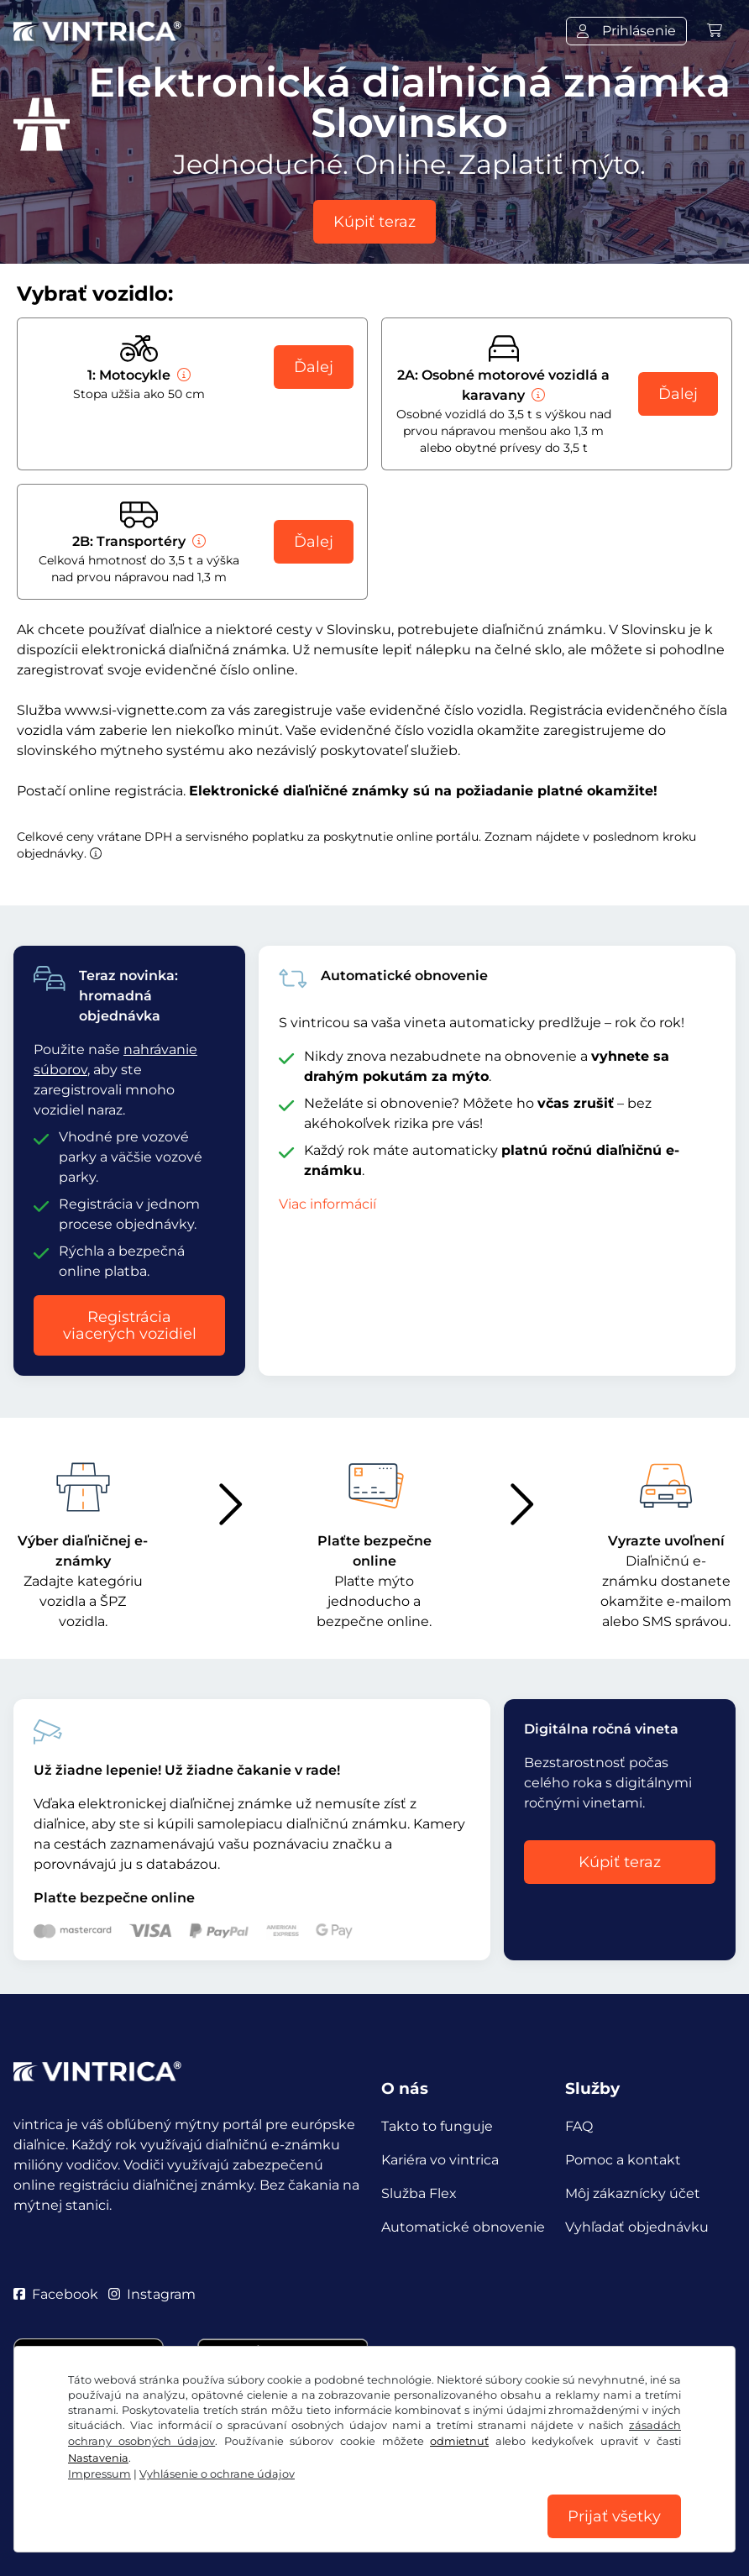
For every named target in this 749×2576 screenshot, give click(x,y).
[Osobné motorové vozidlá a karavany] (536, 395)
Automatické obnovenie (463, 2227)
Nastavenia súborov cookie (487, 2498)
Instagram (152, 2294)
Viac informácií (327, 1204)
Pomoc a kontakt (623, 2160)
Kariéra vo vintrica (440, 2160)
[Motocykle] (182, 375)
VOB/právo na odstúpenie (99, 2498)
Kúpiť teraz (374, 221)
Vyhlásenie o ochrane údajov (291, 2498)
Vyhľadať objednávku (637, 2227)
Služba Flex (419, 2193)
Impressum (627, 2498)
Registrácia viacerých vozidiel (129, 1325)
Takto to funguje (437, 2126)
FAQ (579, 2126)
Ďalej (313, 367)
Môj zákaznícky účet (632, 2193)
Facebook (55, 2294)
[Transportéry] (197, 541)
